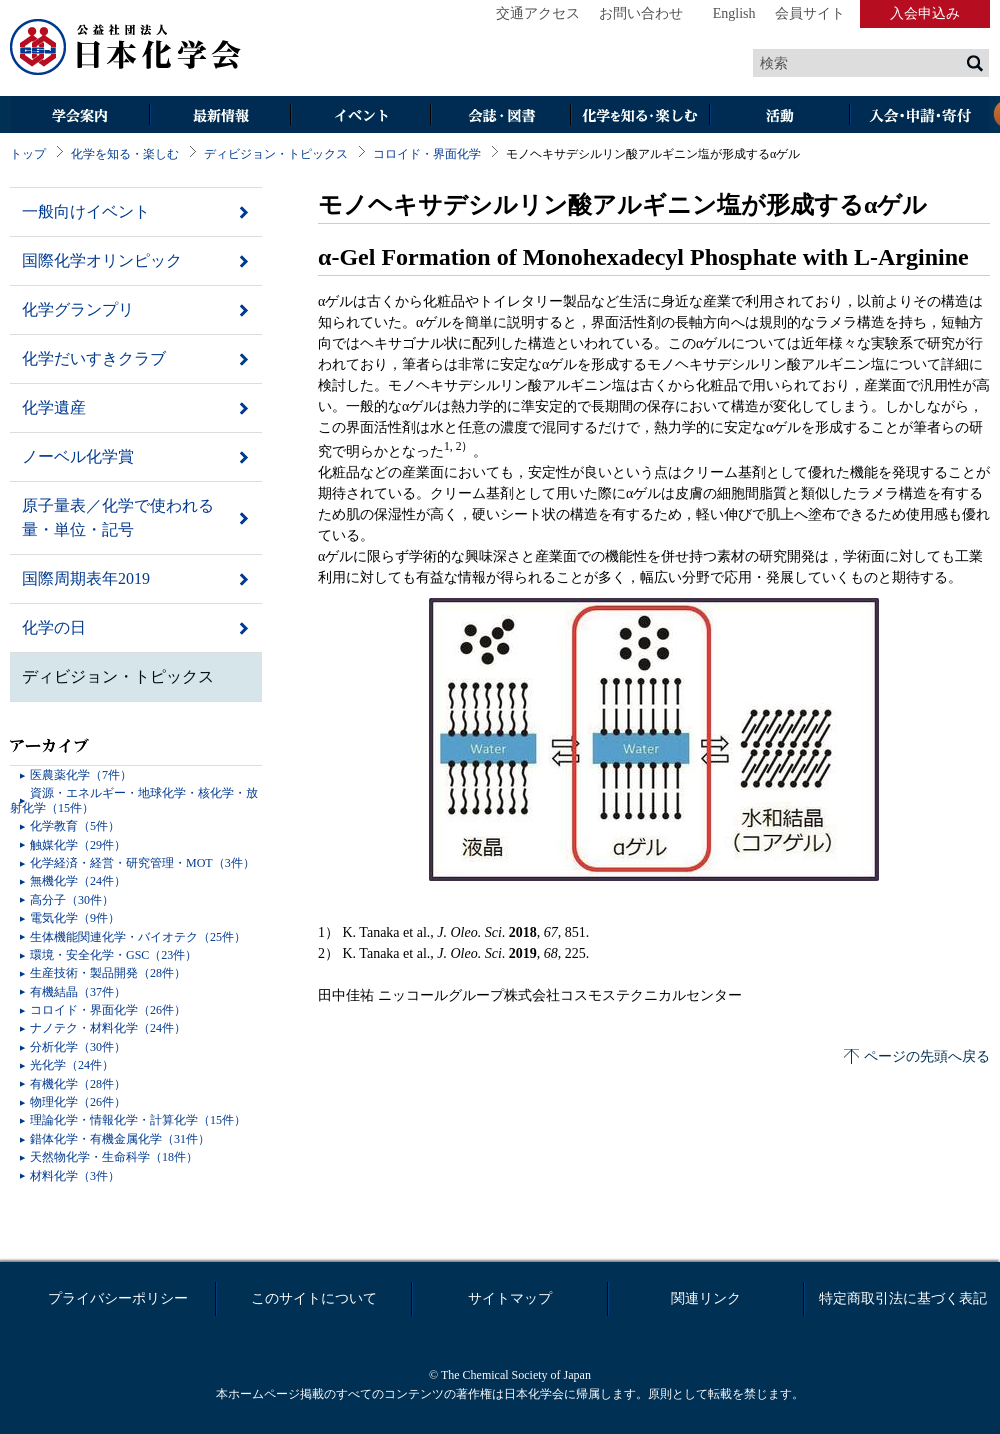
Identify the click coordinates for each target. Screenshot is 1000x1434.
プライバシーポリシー (118, 1298)
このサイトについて (314, 1298)
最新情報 (220, 116)
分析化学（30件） (78, 1047)
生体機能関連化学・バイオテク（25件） (138, 937)
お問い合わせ (641, 13)
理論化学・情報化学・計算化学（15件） (138, 1120)
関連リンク (706, 1298)
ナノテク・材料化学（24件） (108, 1028)
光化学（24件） (72, 1065)
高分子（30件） (72, 900)
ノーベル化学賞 (78, 456)
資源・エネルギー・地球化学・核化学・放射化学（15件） (134, 800)
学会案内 (80, 116)
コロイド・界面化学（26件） (108, 1010)
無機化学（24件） (78, 881)
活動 (780, 116)
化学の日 (54, 627)
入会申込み (925, 13)
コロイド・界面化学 (427, 154)
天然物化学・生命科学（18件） (114, 1157)
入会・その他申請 (920, 116)
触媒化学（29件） (78, 845)
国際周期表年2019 (86, 578)
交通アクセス (538, 13)
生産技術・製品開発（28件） (108, 973)
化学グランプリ (78, 309)
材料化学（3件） (75, 1176)
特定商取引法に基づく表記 (903, 1298)
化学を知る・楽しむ (640, 116)
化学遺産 (54, 407)
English (734, 13)
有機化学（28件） (78, 1084)
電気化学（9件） (75, 918)
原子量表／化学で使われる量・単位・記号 (118, 517)
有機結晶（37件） (78, 992)
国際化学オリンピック (102, 260)
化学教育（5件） (75, 826)
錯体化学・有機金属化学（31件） (120, 1139)
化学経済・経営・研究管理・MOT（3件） (142, 863)
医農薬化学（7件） (81, 775)
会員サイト (810, 13)
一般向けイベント (86, 211)
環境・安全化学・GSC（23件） (113, 955)
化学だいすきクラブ (94, 358)
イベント (360, 116)
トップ (28, 154)
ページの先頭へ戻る (927, 1056)
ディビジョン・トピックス (276, 154)
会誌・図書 (500, 116)
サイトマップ (510, 1298)
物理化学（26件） (78, 1102)
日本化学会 (126, 48)
